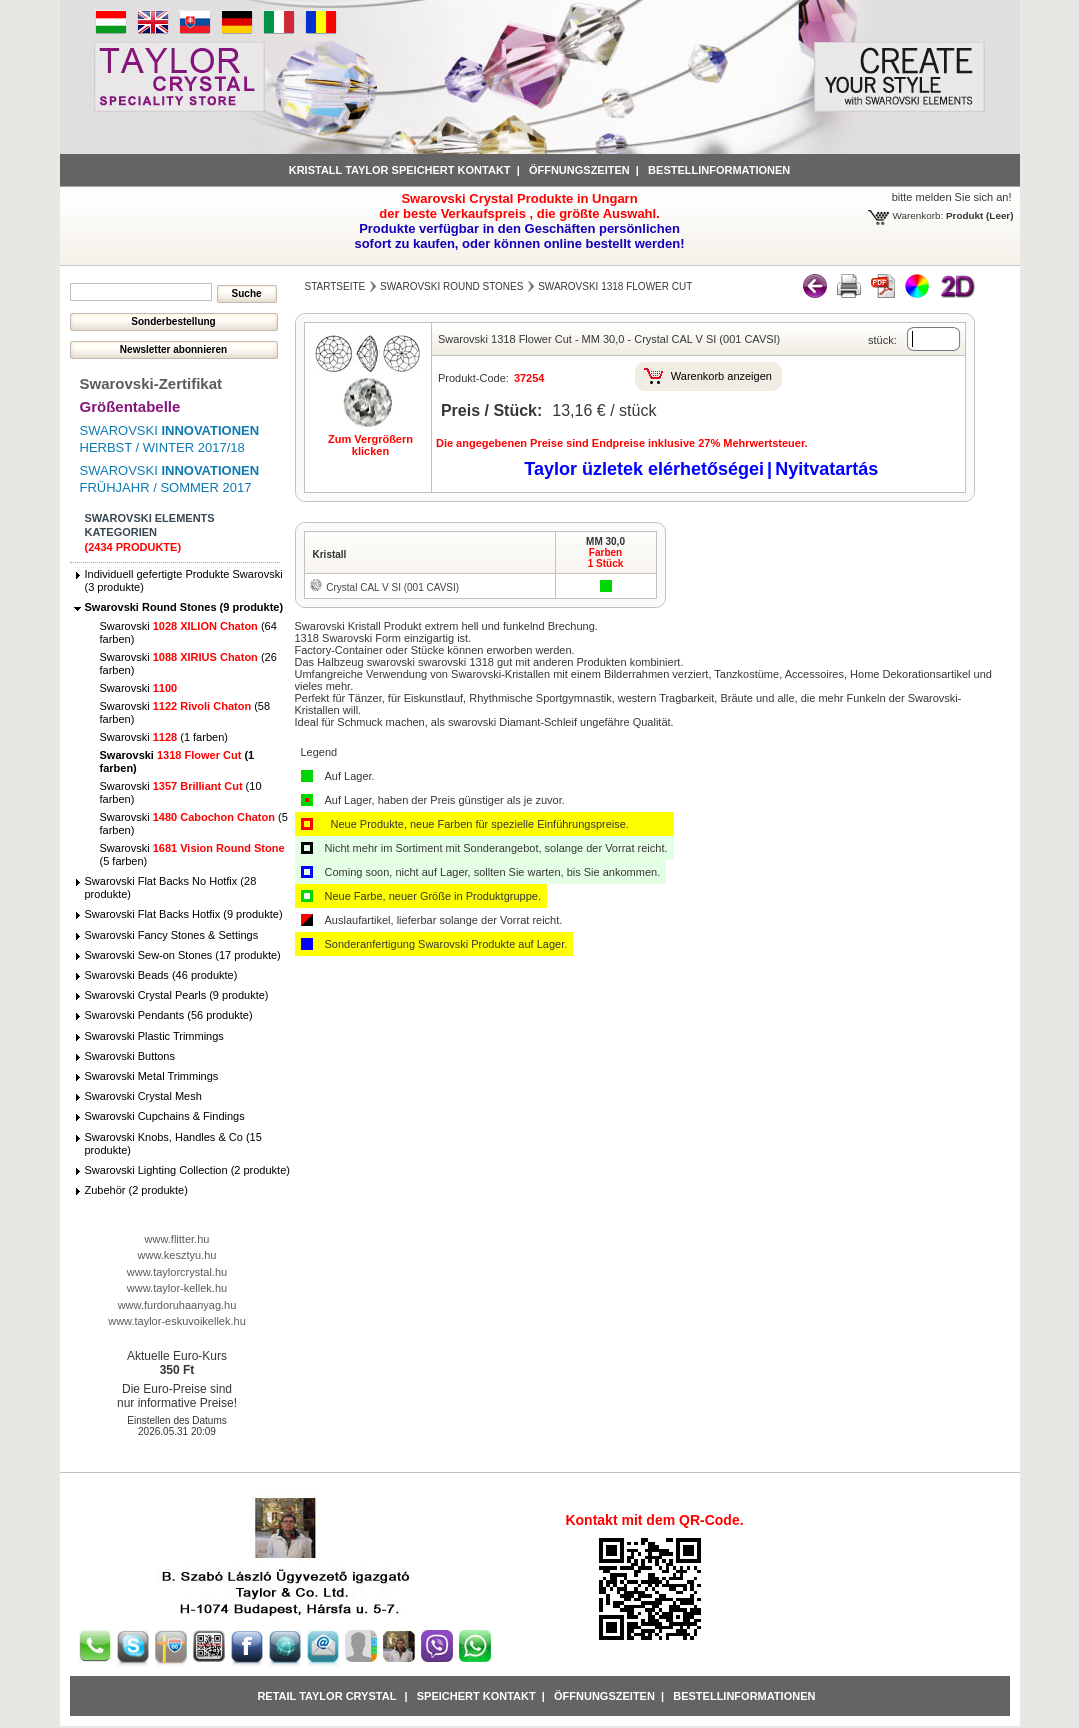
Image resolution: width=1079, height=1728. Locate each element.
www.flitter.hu (177, 1239)
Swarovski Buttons (130, 1056)
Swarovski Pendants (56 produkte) (169, 1015)
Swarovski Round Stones (451, 286)
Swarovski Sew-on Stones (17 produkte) (183, 955)
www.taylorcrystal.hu (177, 1272)
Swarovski (139, 688)
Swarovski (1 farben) (164, 737)
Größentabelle (130, 406)
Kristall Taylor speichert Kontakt (400, 170)
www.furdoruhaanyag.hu (177, 1305)
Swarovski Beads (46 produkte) (161, 975)
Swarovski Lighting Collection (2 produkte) (187, 1170)
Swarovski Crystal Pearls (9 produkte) (177, 995)
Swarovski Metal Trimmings (152, 1076)
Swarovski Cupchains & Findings (165, 1116)
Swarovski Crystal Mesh (143, 1096)
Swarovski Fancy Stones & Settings (172, 935)
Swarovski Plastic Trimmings (154, 1036)
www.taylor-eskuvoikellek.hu (177, 1321)
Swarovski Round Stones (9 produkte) (184, 607)
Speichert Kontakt (476, 1696)
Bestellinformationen (719, 170)
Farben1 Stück (606, 558)
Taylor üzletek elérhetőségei (644, 469)
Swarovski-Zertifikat (151, 383)
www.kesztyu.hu (177, 1255)
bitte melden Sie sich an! (952, 197)
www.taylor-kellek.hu (177, 1288)
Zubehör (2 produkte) (136, 1190)
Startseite (335, 286)
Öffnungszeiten (579, 170)
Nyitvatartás (826, 469)
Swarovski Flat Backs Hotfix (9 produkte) (184, 914)
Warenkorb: (918, 215)
